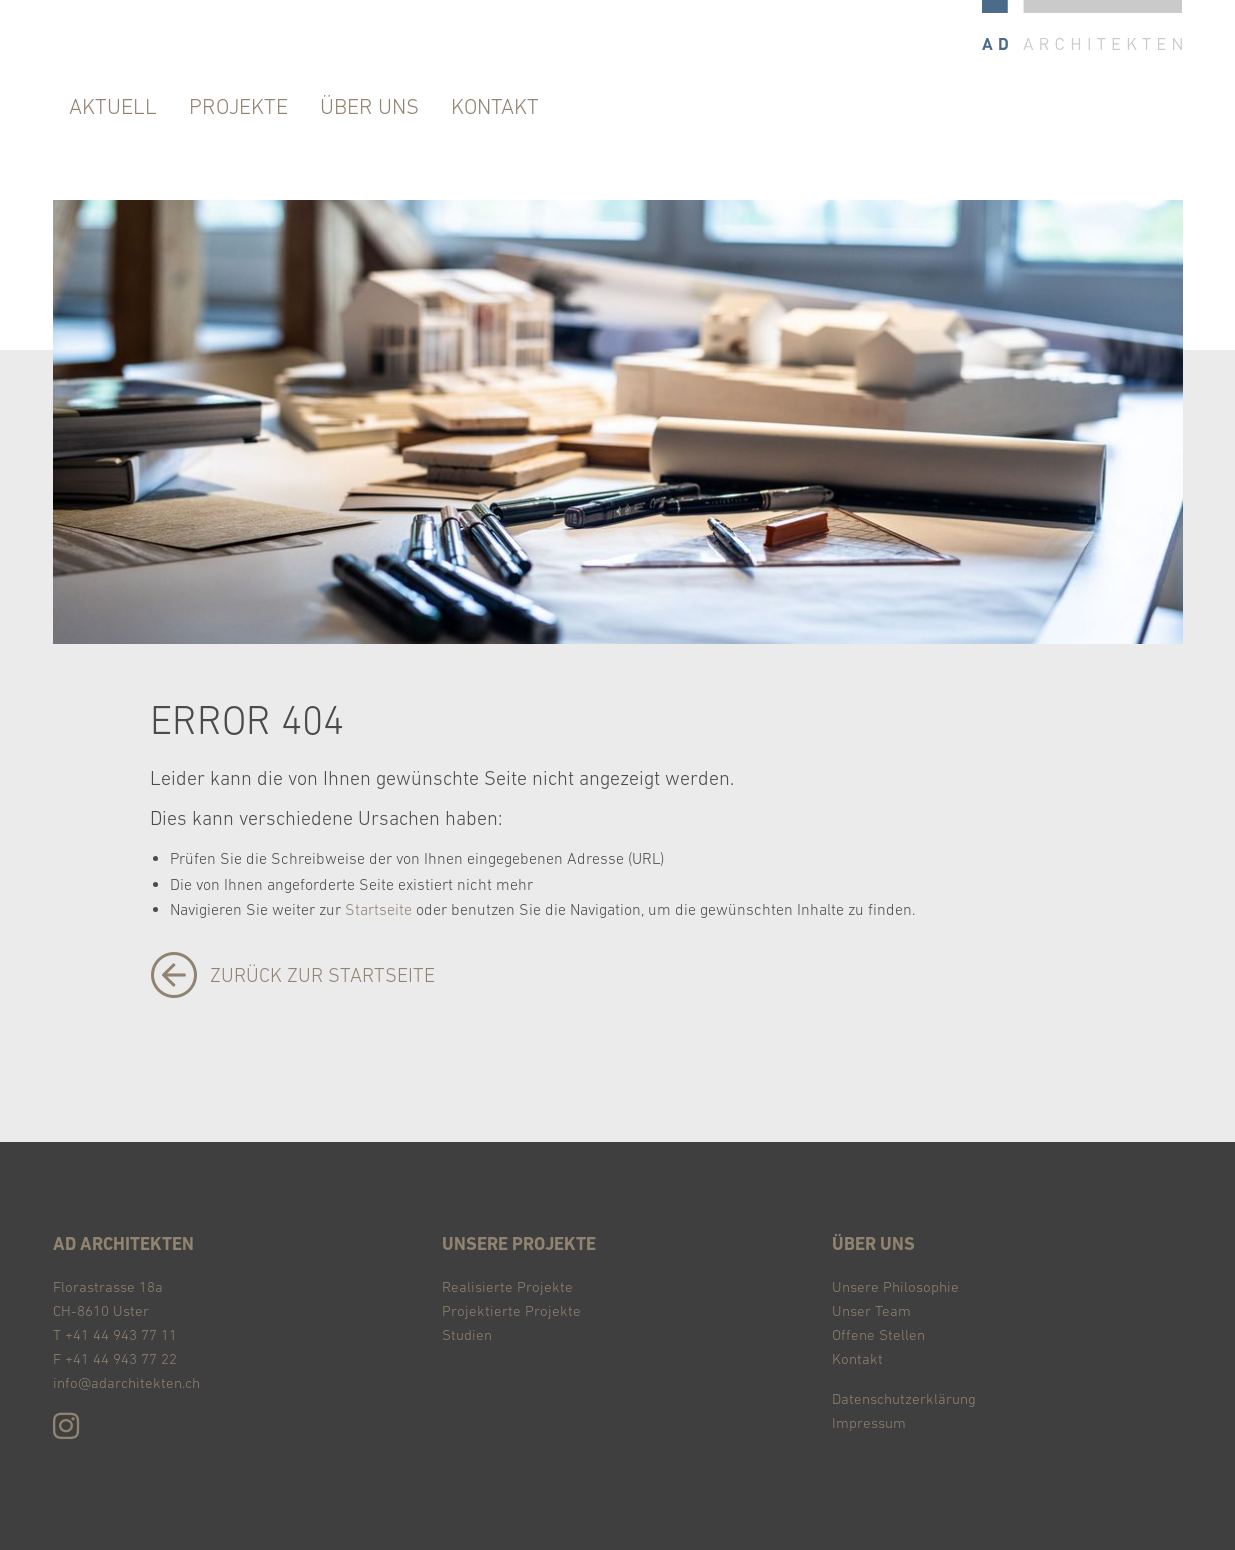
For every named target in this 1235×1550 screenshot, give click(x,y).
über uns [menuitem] (369, 106)
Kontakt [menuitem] (495, 106)
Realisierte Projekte (507, 1286)
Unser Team (871, 1310)
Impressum (869, 1422)
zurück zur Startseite (322, 975)
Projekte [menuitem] (238, 106)
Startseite (378, 909)
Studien (467, 1334)
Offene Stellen (878, 1334)
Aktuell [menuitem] (113, 106)
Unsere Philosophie (895, 1286)
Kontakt (857, 1358)
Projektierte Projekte (511, 1310)
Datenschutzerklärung (904, 1398)
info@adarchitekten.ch (126, 1382)
